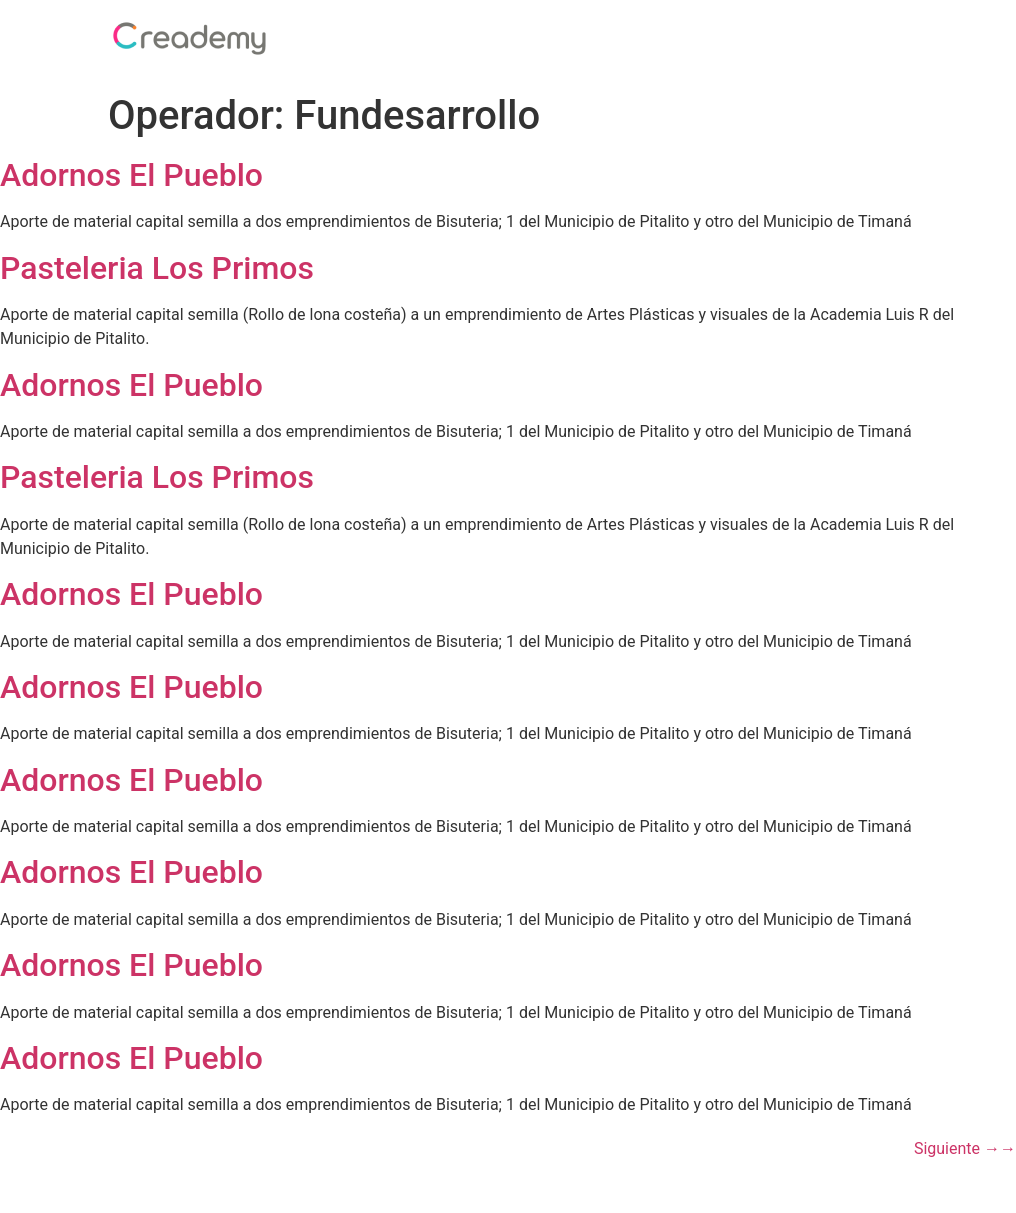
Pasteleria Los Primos (157, 268)
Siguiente (965, 1148)
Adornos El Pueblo (131, 175)
